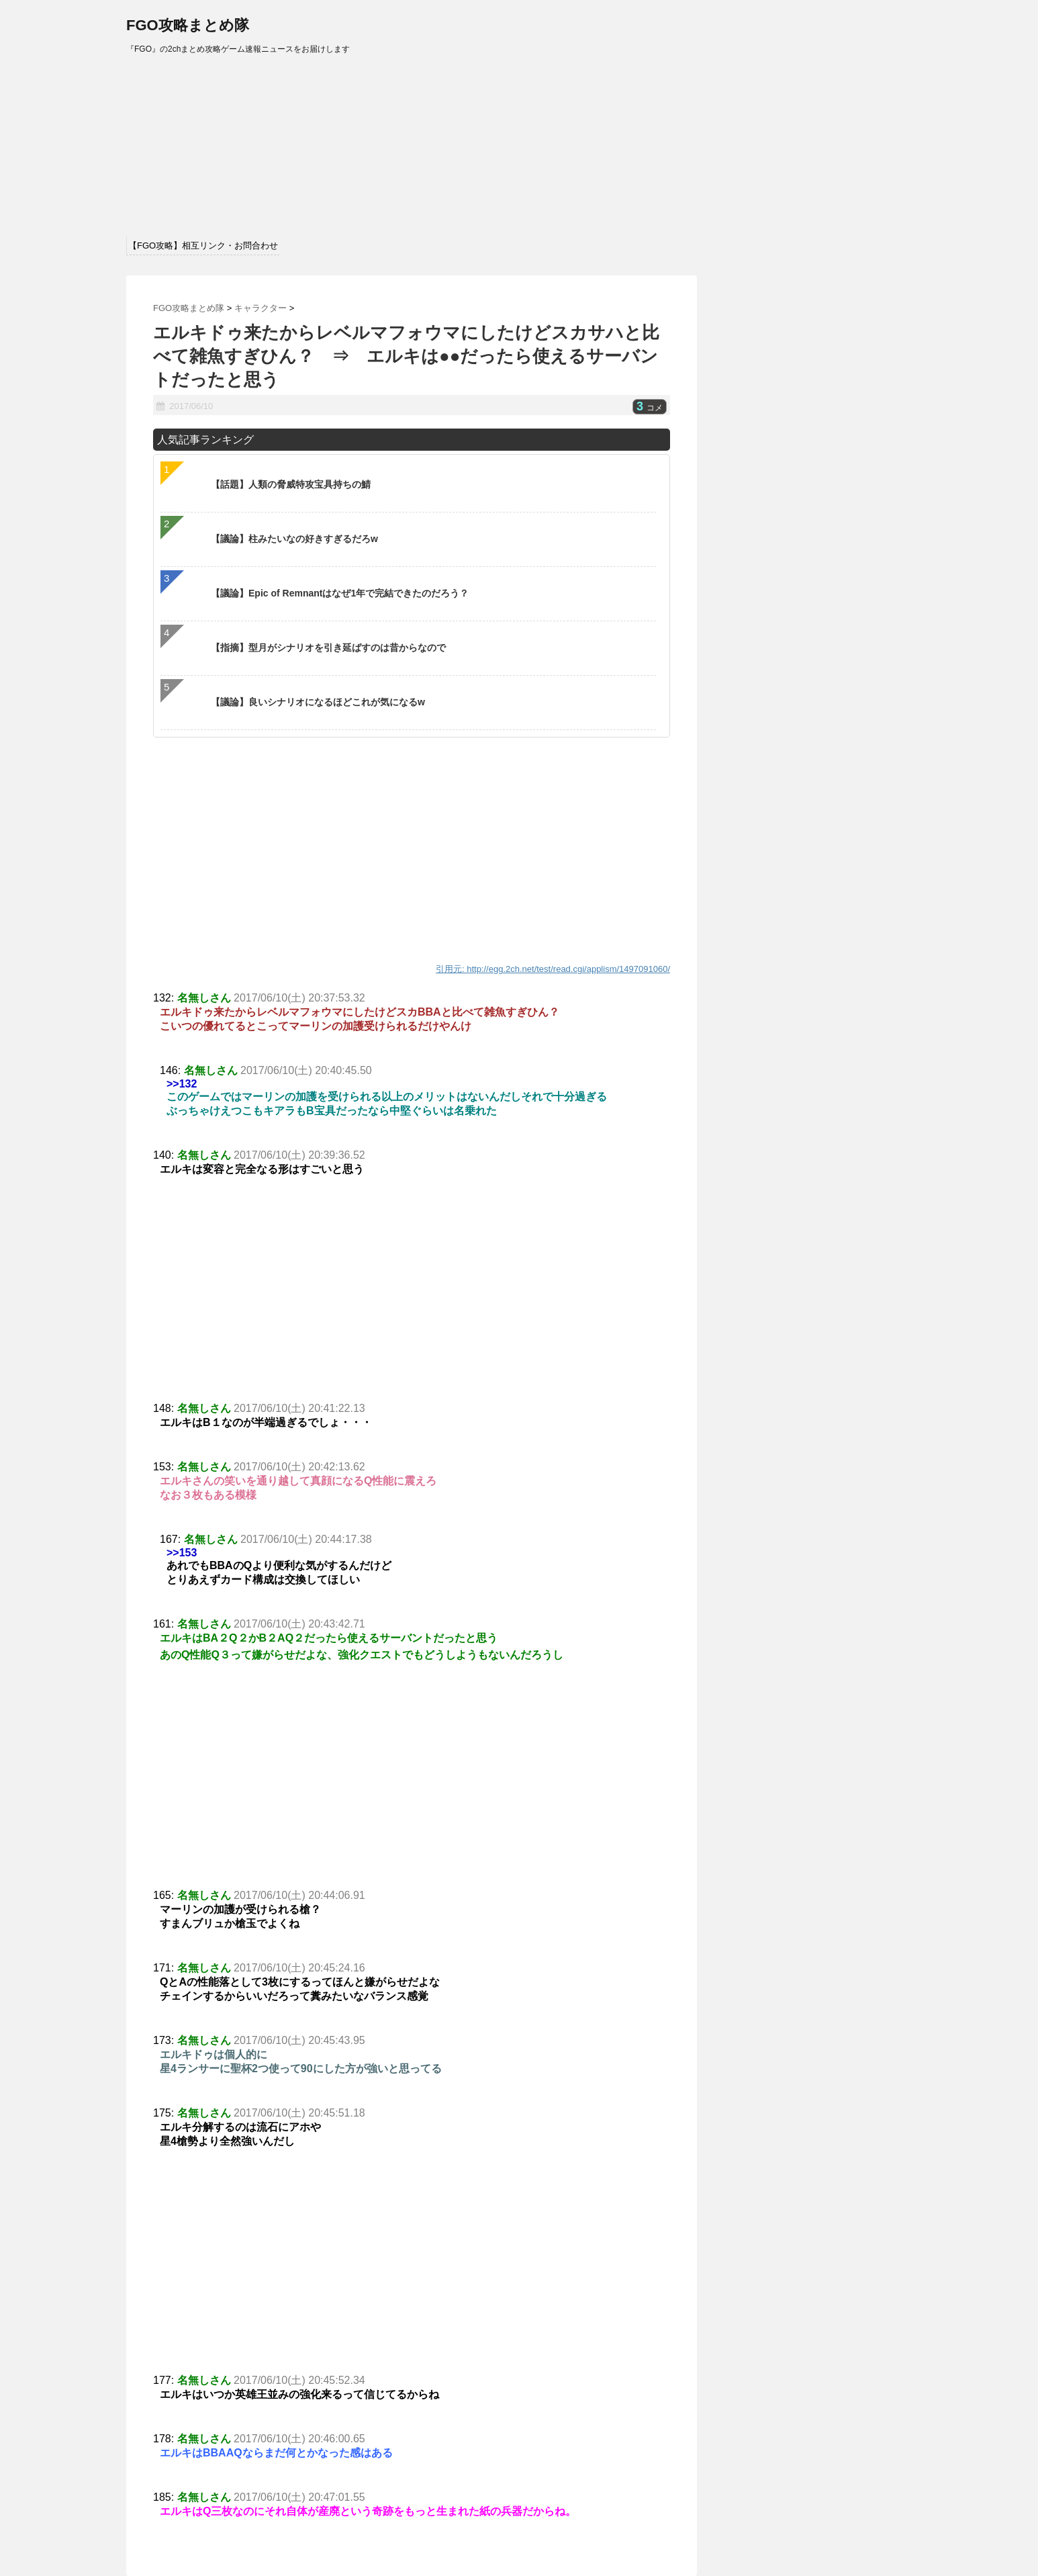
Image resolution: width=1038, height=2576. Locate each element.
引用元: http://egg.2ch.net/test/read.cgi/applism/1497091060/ (553, 969)
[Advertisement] (411, 1301)
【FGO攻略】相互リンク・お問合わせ (203, 245)
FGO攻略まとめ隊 (187, 25)
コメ (649, 407)
